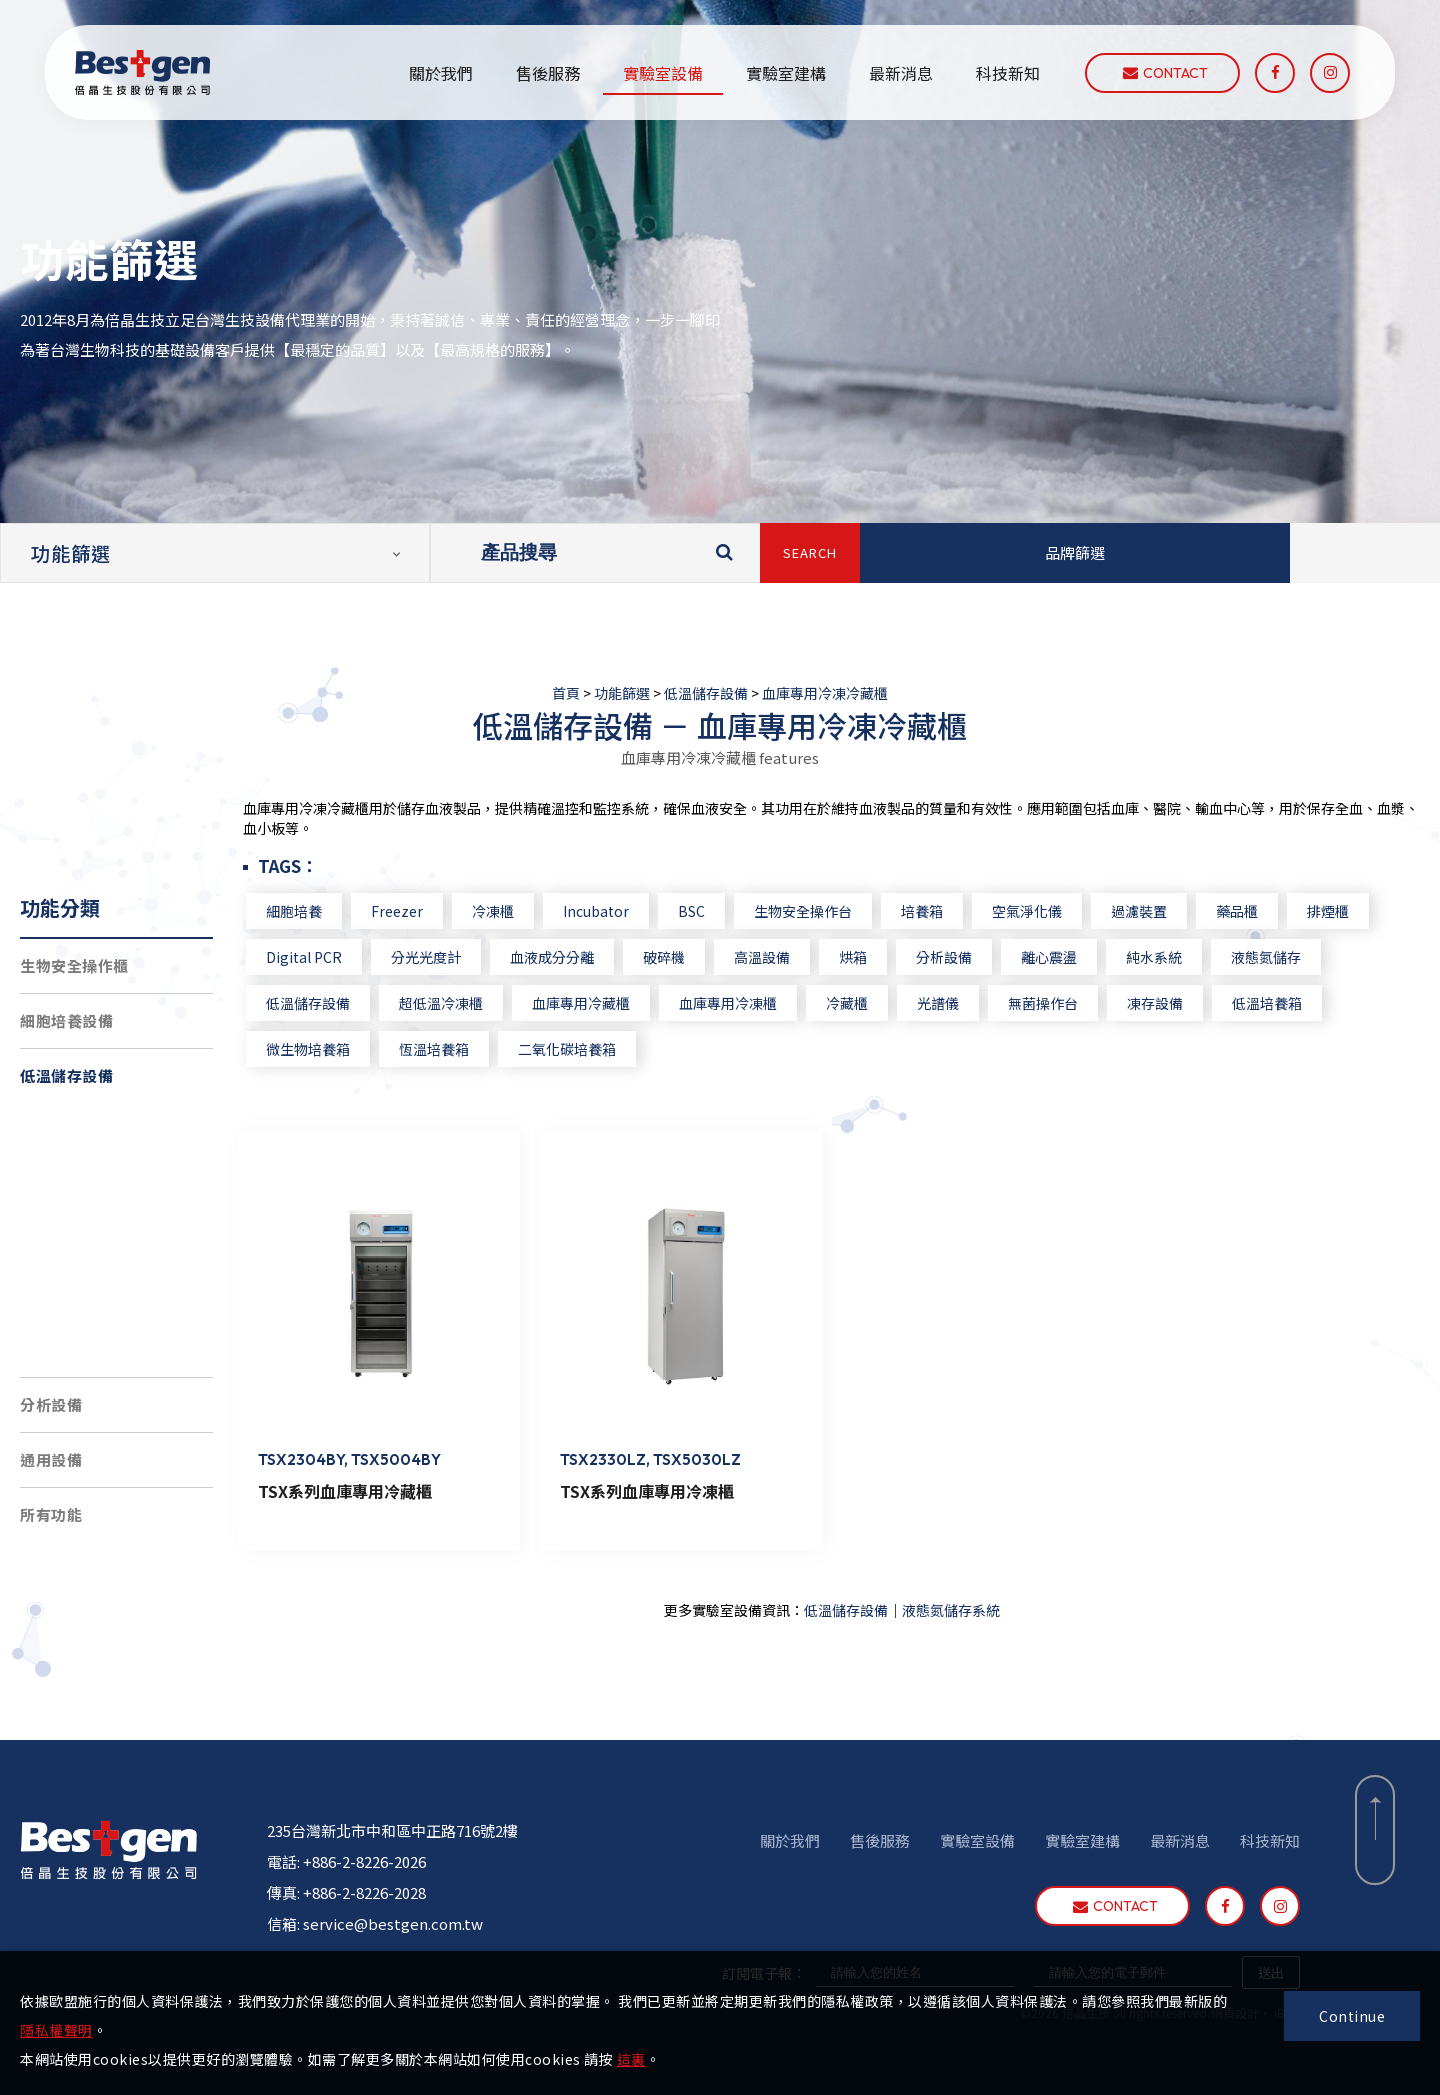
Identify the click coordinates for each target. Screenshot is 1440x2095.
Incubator (633, 911)
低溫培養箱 (1304, 1003)
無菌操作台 (1080, 1003)
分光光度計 (463, 957)
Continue (1352, 2016)
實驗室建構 (786, 73)
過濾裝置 (1176, 911)
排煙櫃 (1365, 911)
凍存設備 (1192, 1003)
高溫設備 (799, 957)
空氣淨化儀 (1064, 911)
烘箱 (890, 957)
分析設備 (51, 1404)
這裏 (631, 2059)
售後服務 (548, 73)
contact (1165, 73)
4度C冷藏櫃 (78, 1294)
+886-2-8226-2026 (364, 1852)
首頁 (566, 693)
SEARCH (810, 552)
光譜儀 (975, 1003)
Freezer (434, 911)
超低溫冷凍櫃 (83, 1184)
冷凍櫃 (530, 911)
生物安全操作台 (840, 911)
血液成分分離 (589, 957)
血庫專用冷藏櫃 (618, 1003)
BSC (728, 911)
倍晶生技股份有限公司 (142, 72)
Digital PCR (341, 957)
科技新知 (1008, 73)
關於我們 (441, 73)
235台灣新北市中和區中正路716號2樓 (392, 1821)
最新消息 (901, 73)
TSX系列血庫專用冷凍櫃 (675, 1482)
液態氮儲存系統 (91, 1129)
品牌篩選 (1075, 552)
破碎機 (701, 957)
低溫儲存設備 (706, 693)
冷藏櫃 (884, 1003)
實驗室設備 (663, 73)
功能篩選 (622, 693)
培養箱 (959, 911)
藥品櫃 (1274, 911)
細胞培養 (331, 911)
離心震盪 (1086, 957)
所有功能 (51, 1514)
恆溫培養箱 (471, 1049)
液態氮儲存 (1303, 957)
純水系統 (1191, 957)
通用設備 (51, 1459)
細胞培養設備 (66, 1020)
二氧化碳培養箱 (604, 1049)
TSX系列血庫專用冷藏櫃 (382, 1482)
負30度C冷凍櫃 (90, 1239)
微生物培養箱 (345, 1049)
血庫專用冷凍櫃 (765, 1003)
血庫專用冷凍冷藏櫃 (825, 693)
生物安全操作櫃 (74, 965)
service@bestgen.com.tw (393, 1914)
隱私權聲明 (56, 2030)
